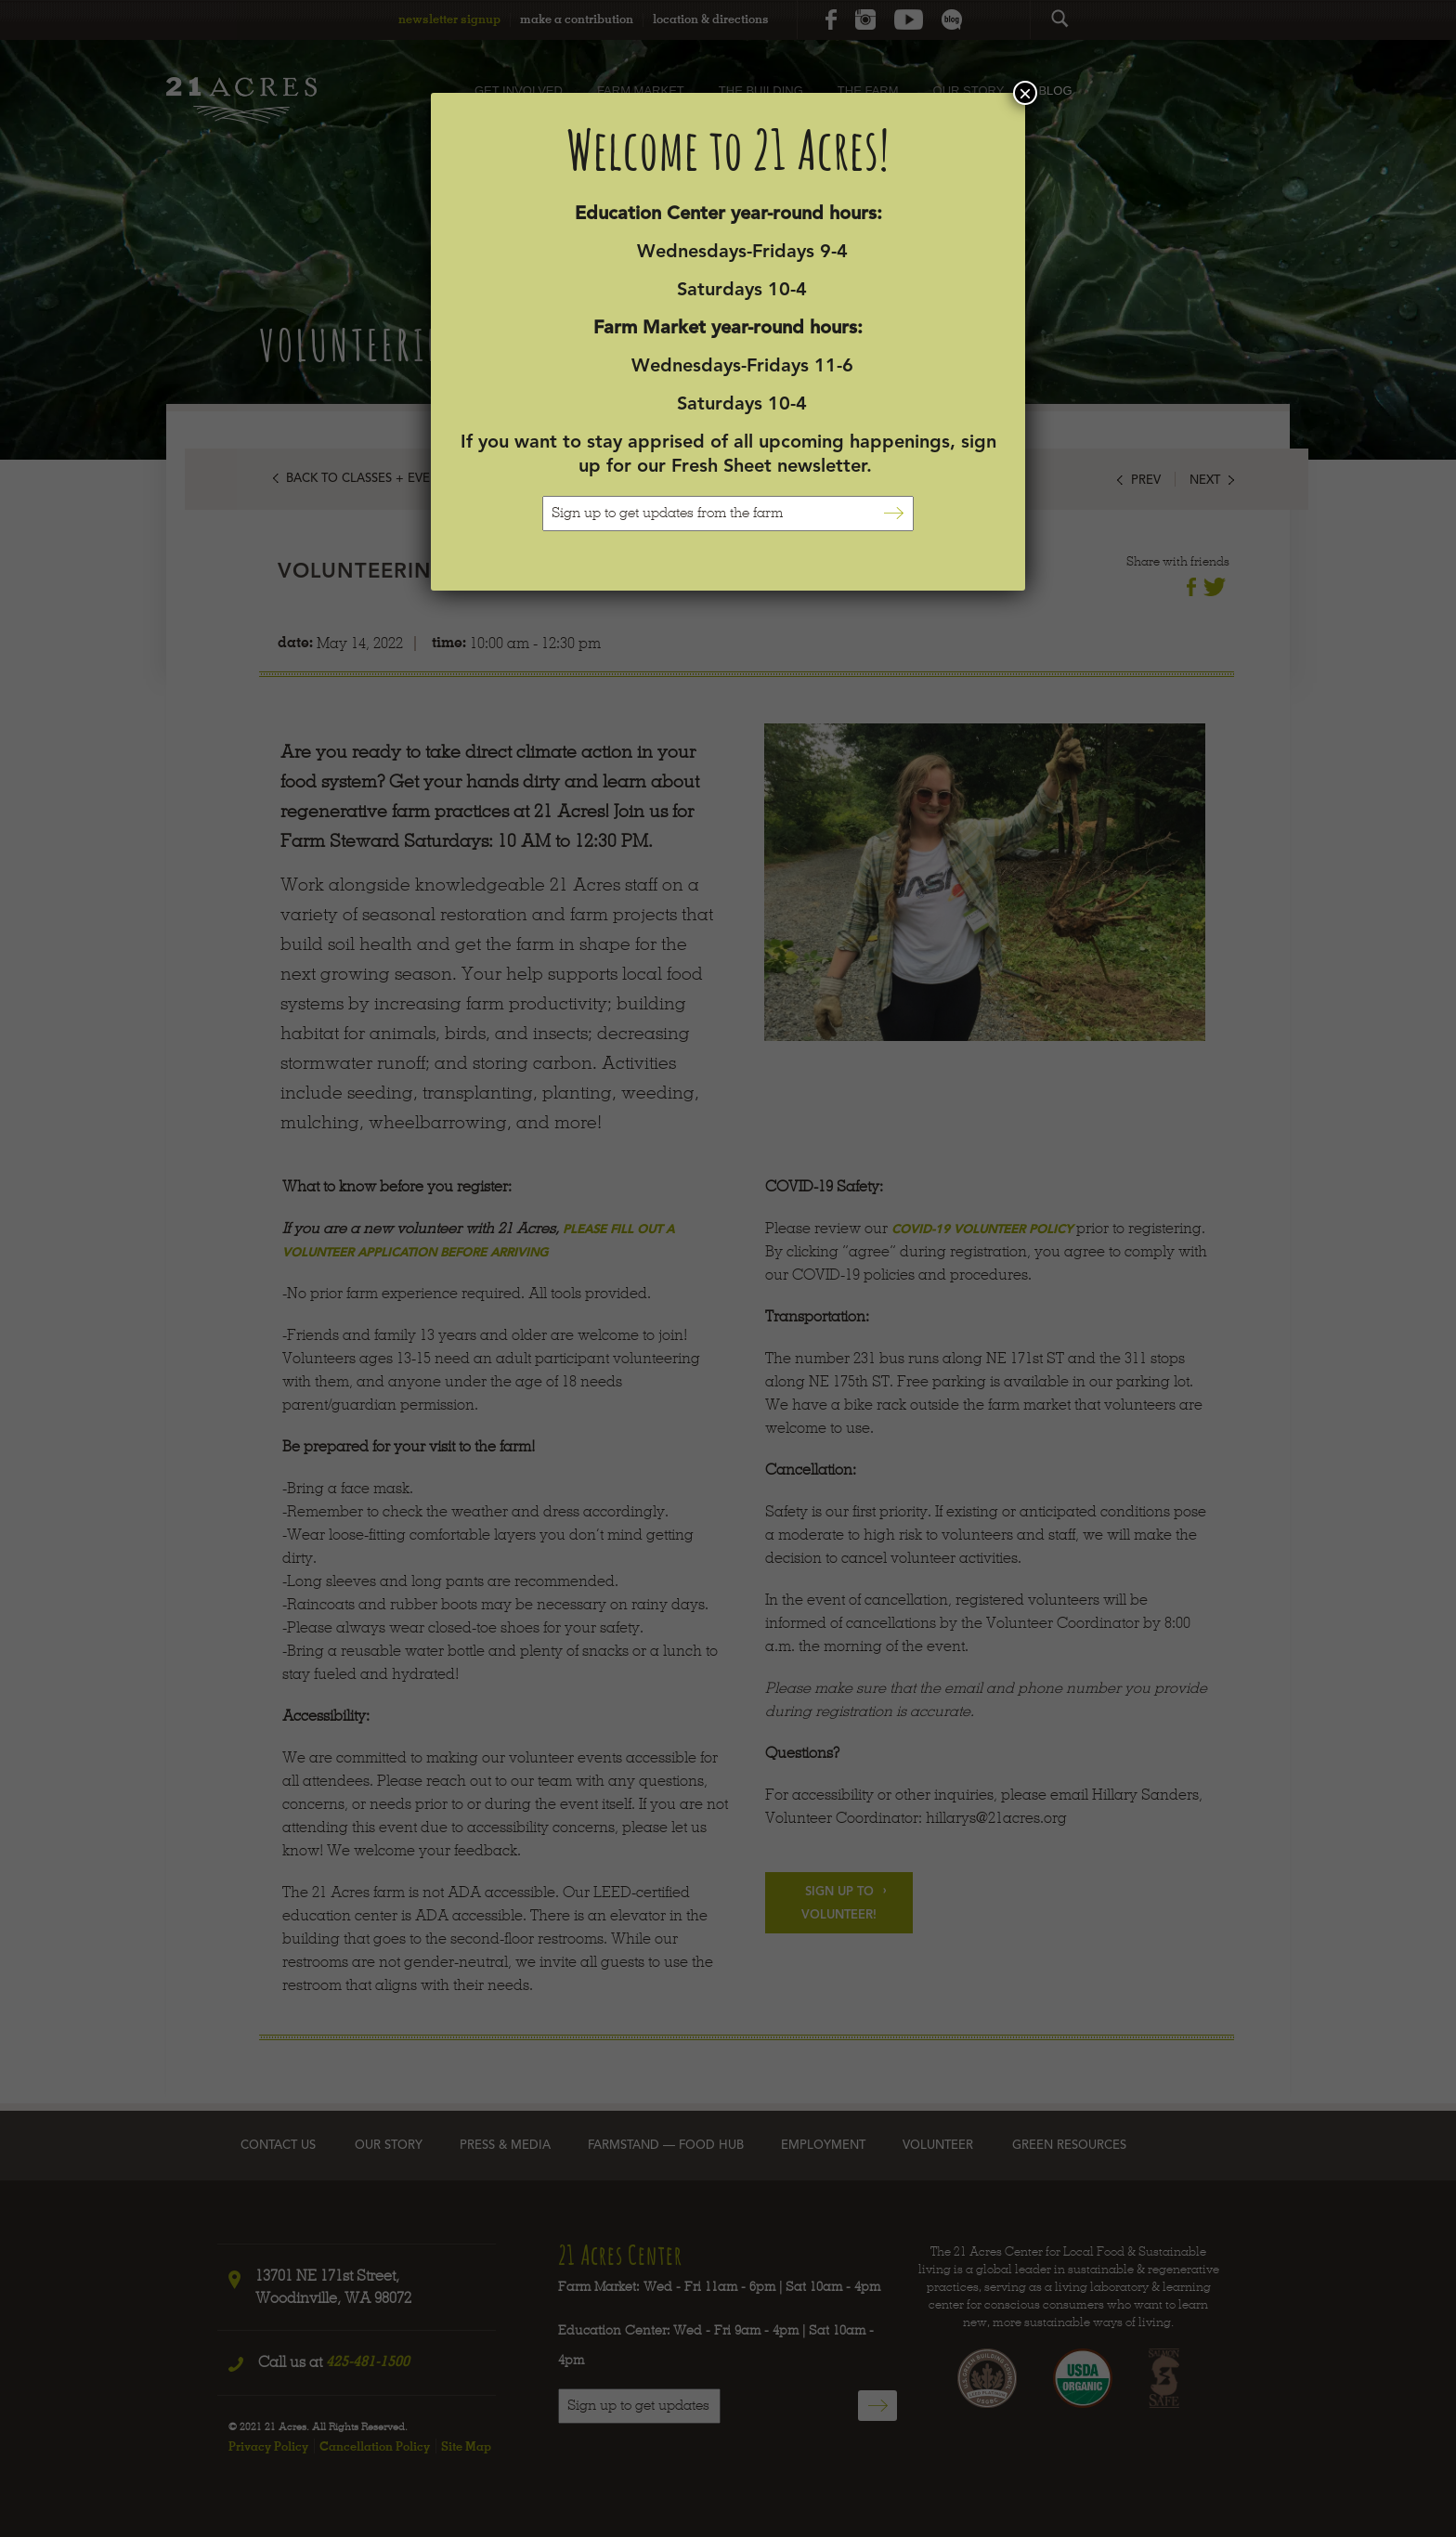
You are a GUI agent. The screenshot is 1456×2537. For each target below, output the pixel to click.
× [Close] (1025, 93)
